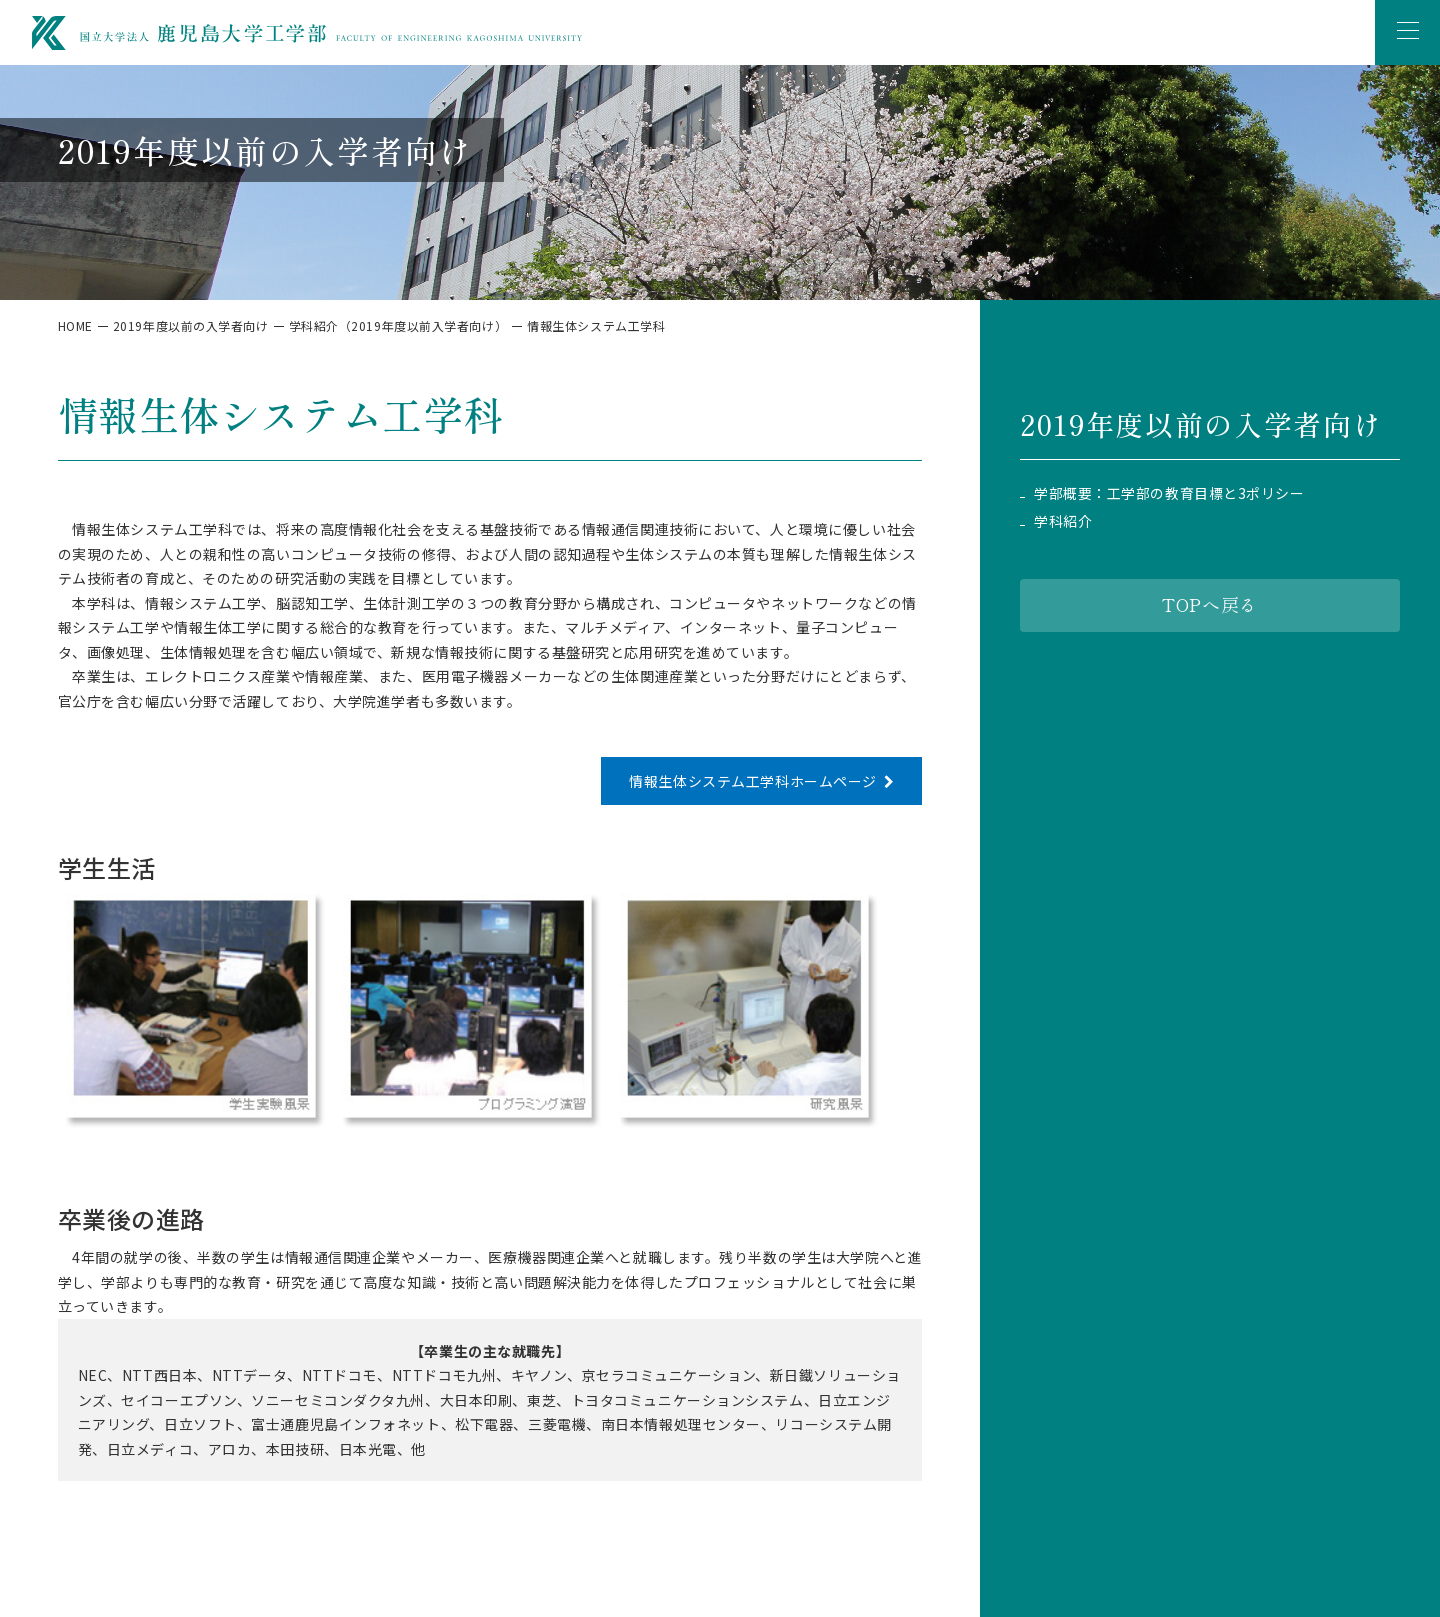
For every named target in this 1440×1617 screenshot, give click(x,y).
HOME (75, 325)
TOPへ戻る (1209, 604)
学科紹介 (1063, 521)
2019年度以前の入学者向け (191, 325)
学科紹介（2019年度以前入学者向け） (398, 325)
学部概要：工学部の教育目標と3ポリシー (1169, 493)
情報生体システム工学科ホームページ (753, 781)
